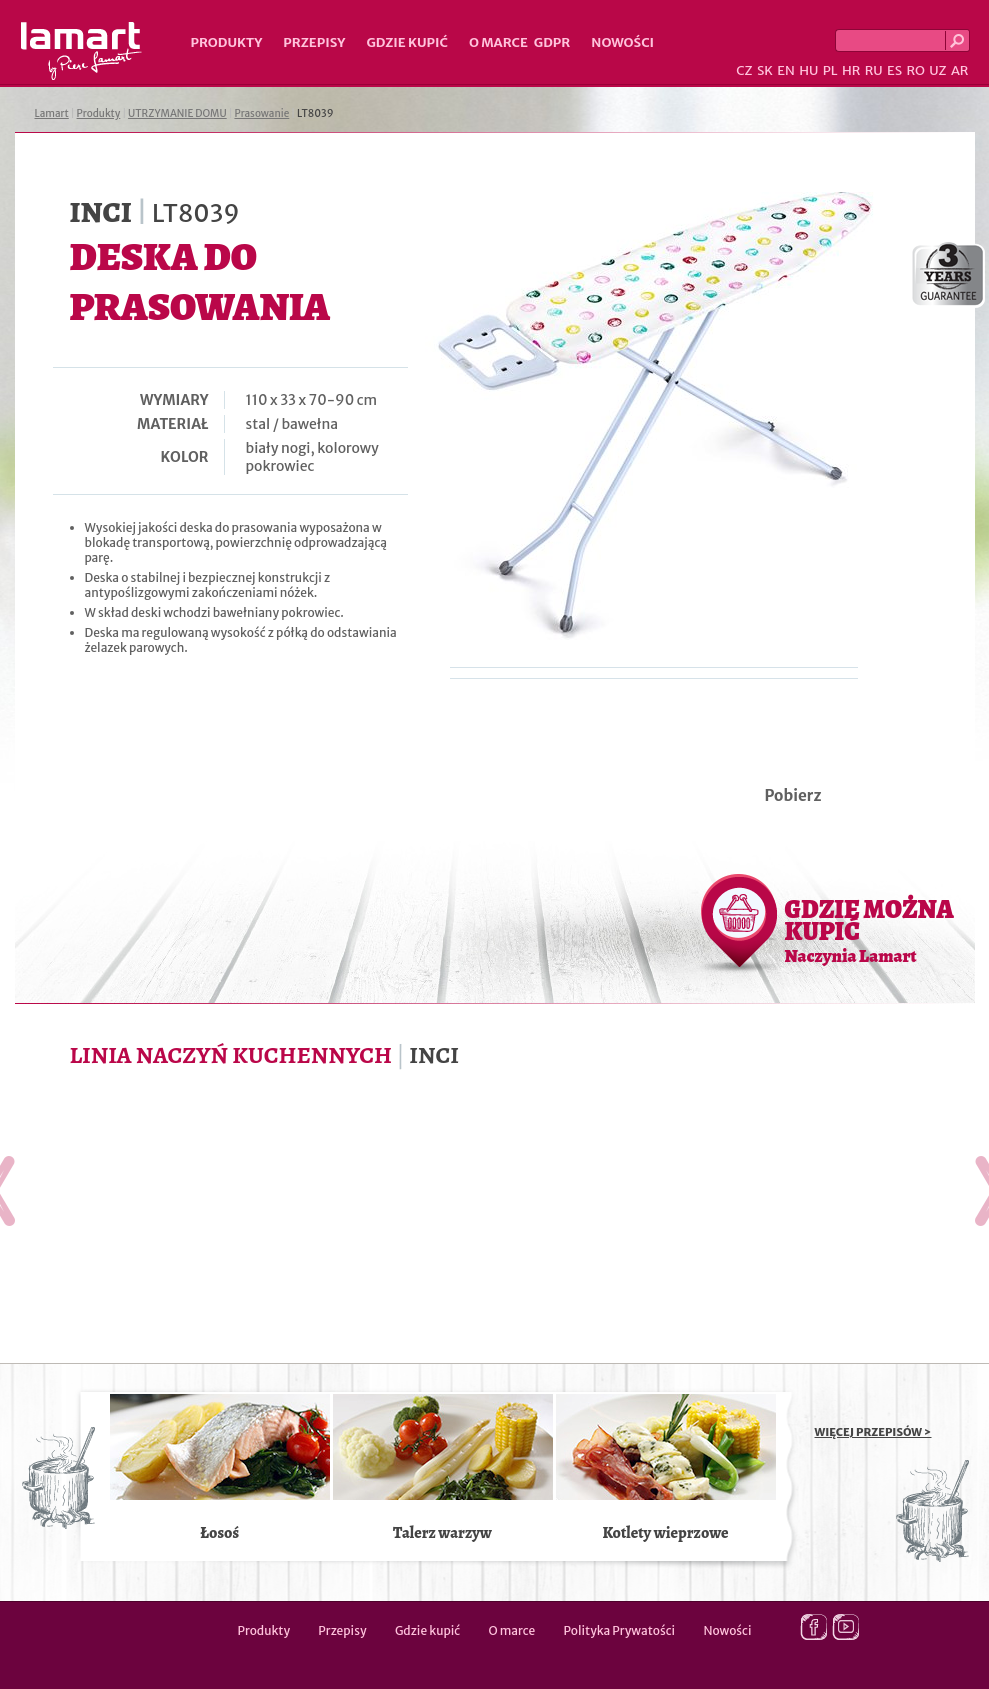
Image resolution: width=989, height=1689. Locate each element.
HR (851, 70)
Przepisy (314, 42)
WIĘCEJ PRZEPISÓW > (873, 1432)
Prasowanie (261, 113)
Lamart (81, 51)
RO (915, 70)
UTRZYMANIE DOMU (177, 113)
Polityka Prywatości (620, 1630)
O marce (498, 42)
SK (765, 70)
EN (786, 70)
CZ (744, 70)
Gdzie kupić (407, 42)
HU (808, 70)
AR (960, 70)
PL (830, 70)
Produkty (227, 42)
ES (894, 70)
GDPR (552, 42)
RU (874, 70)
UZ (937, 70)
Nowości (622, 42)
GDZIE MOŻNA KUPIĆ (869, 930)
